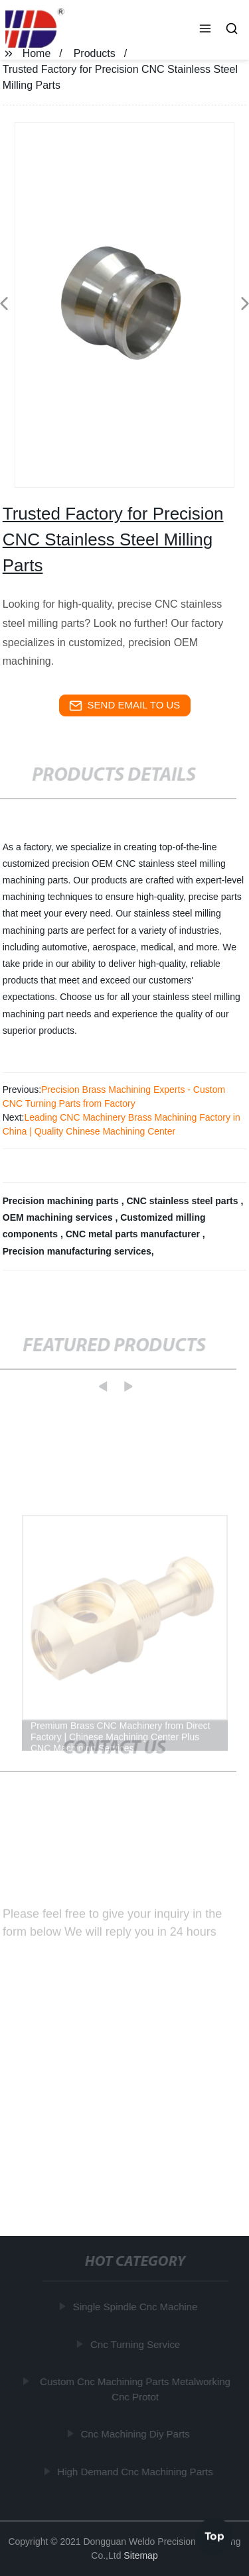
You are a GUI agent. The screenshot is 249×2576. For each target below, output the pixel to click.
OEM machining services (59, 1217)
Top (214, 2536)
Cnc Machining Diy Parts (135, 2433)
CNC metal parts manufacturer (134, 1234)
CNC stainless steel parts (183, 1201)
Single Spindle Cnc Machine (135, 2306)
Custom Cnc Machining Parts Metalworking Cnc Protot (136, 2389)
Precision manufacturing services (77, 1251)
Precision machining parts (62, 1201)
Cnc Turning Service (136, 2343)
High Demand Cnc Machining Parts (135, 2471)
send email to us (125, 705)
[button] (205, 30)
